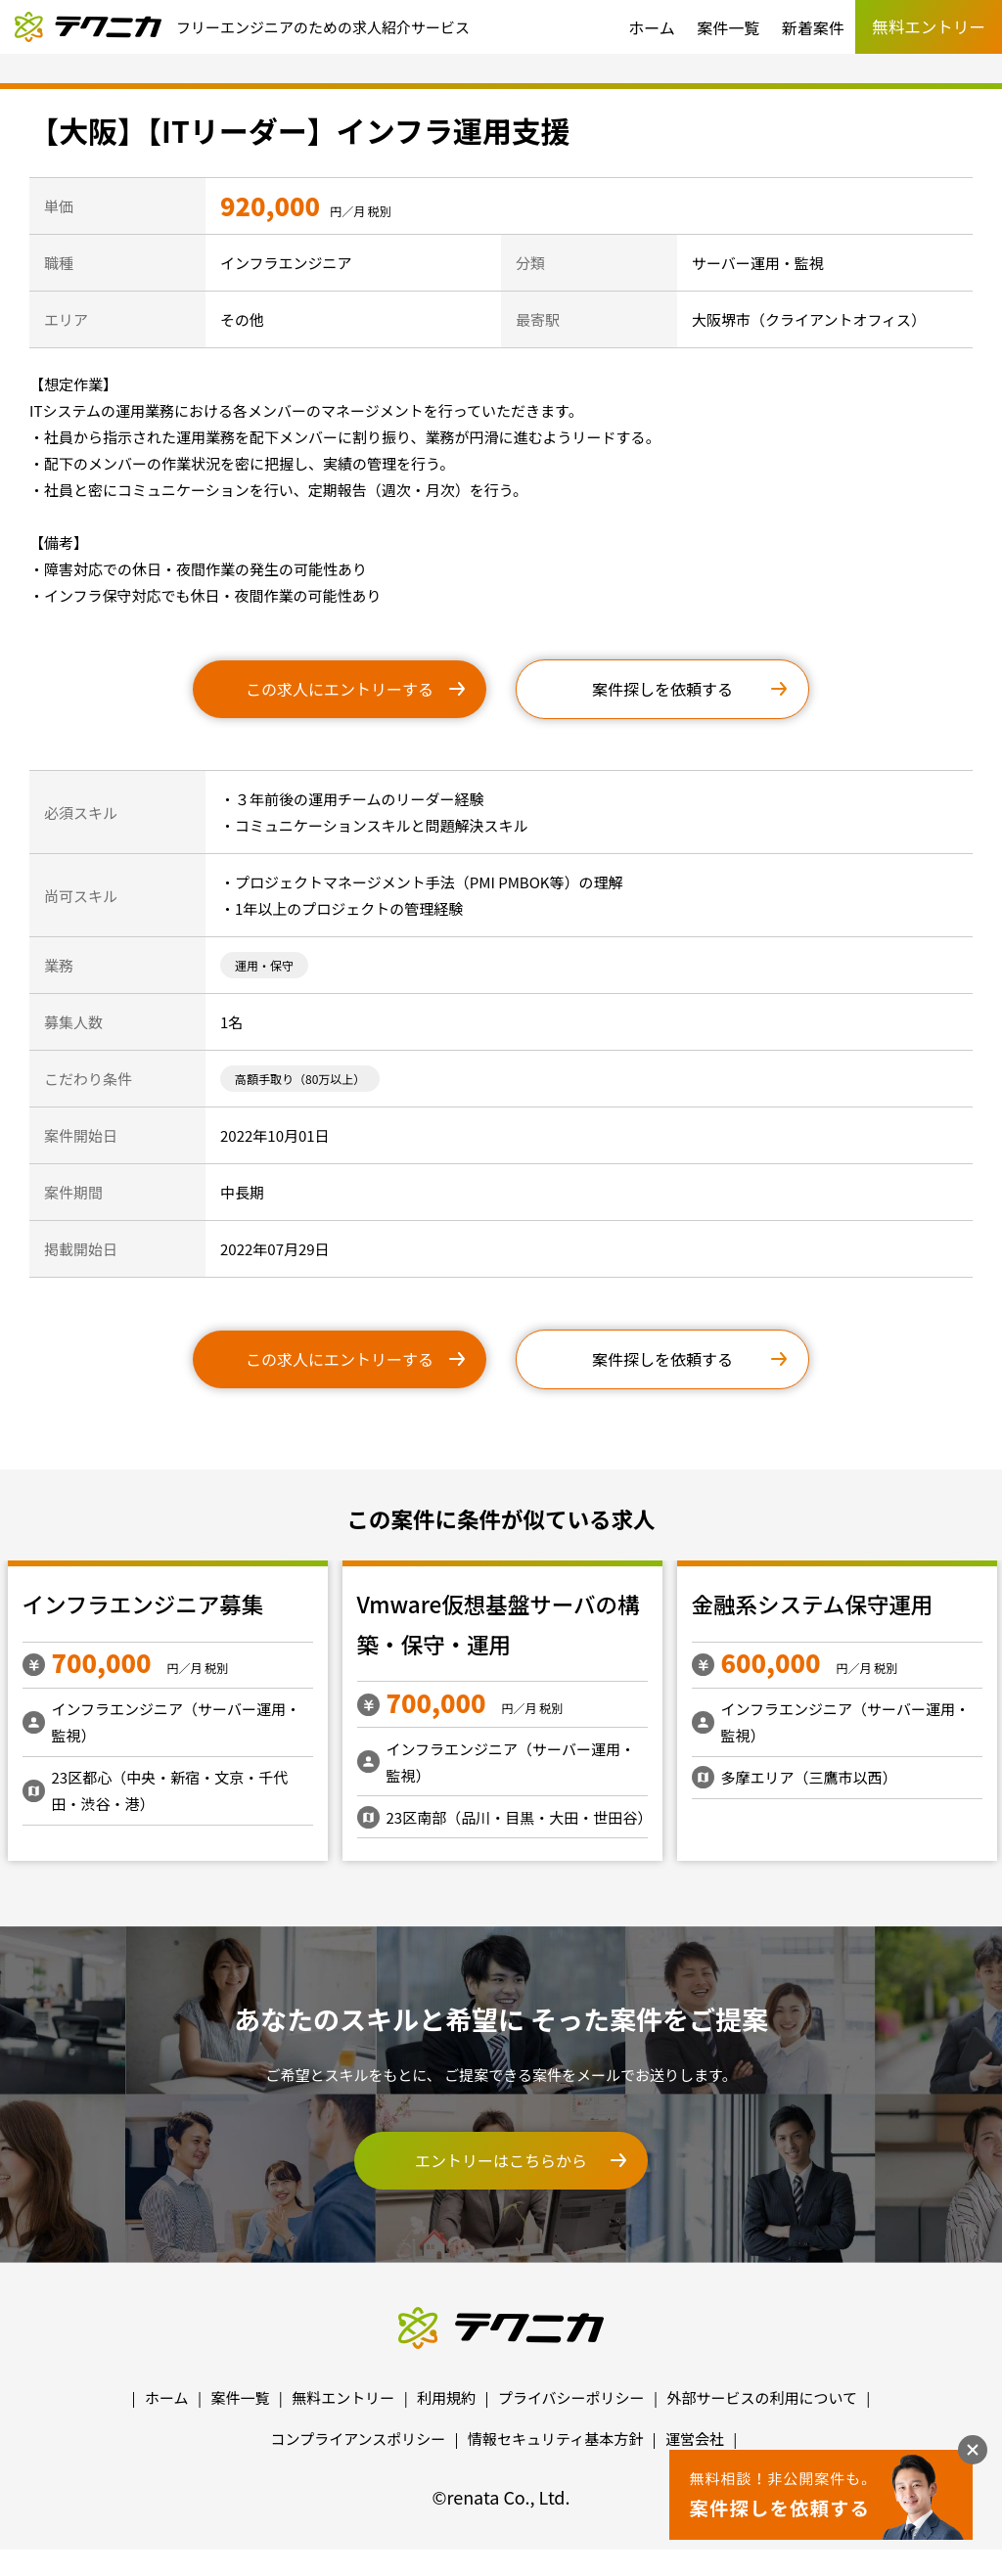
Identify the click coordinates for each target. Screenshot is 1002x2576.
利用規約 (446, 2397)
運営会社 (694, 2438)
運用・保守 (264, 965)
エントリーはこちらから (501, 2160)
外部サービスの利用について (761, 2397)
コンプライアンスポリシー (358, 2438)
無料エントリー (343, 2397)
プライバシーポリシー (571, 2397)
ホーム (651, 27)
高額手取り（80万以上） (300, 1078)
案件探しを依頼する (662, 688)
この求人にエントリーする (339, 688)
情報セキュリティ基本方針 (555, 2438)
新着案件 (813, 27)
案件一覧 (728, 27)
